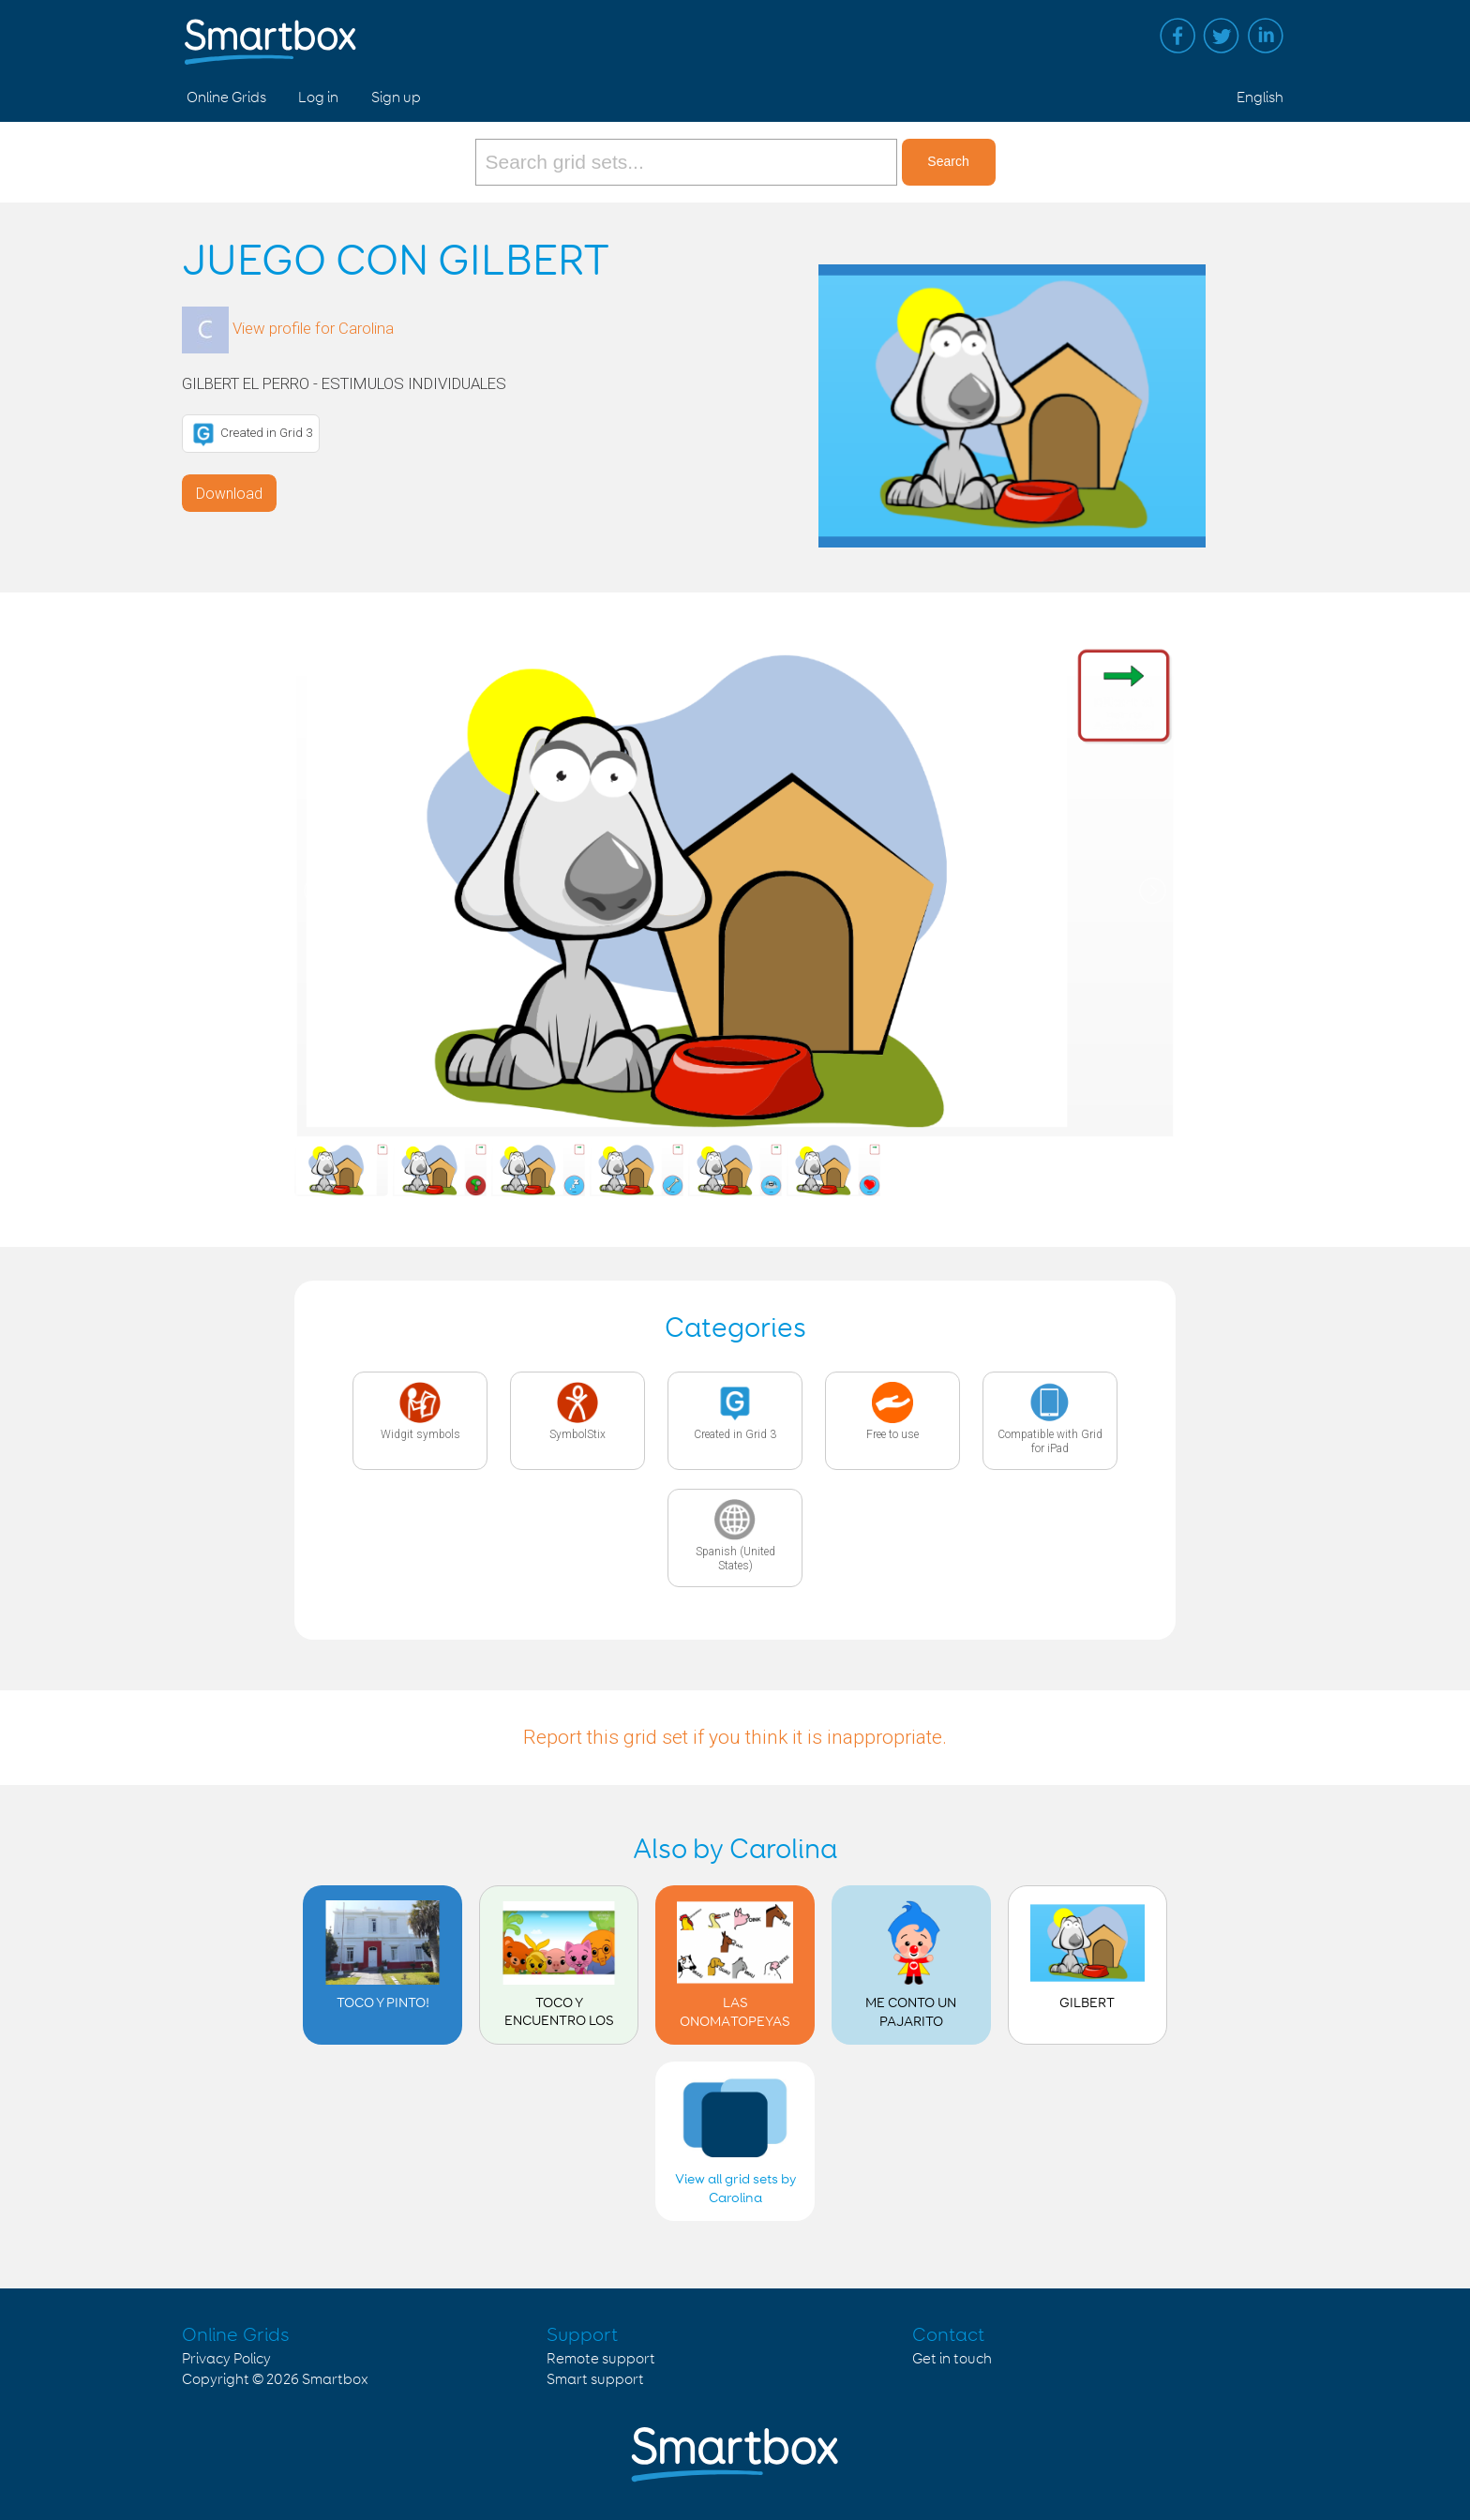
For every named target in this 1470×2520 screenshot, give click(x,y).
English (1260, 98)
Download (229, 493)
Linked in (1265, 35)
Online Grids (226, 98)
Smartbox (335, 2380)
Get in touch (952, 2359)
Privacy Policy (226, 2359)
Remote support (601, 2359)
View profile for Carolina (313, 328)
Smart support (595, 2380)
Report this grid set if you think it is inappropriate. (735, 1737)
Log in (318, 98)
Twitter (1221, 35)
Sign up (396, 98)
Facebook (1177, 35)
